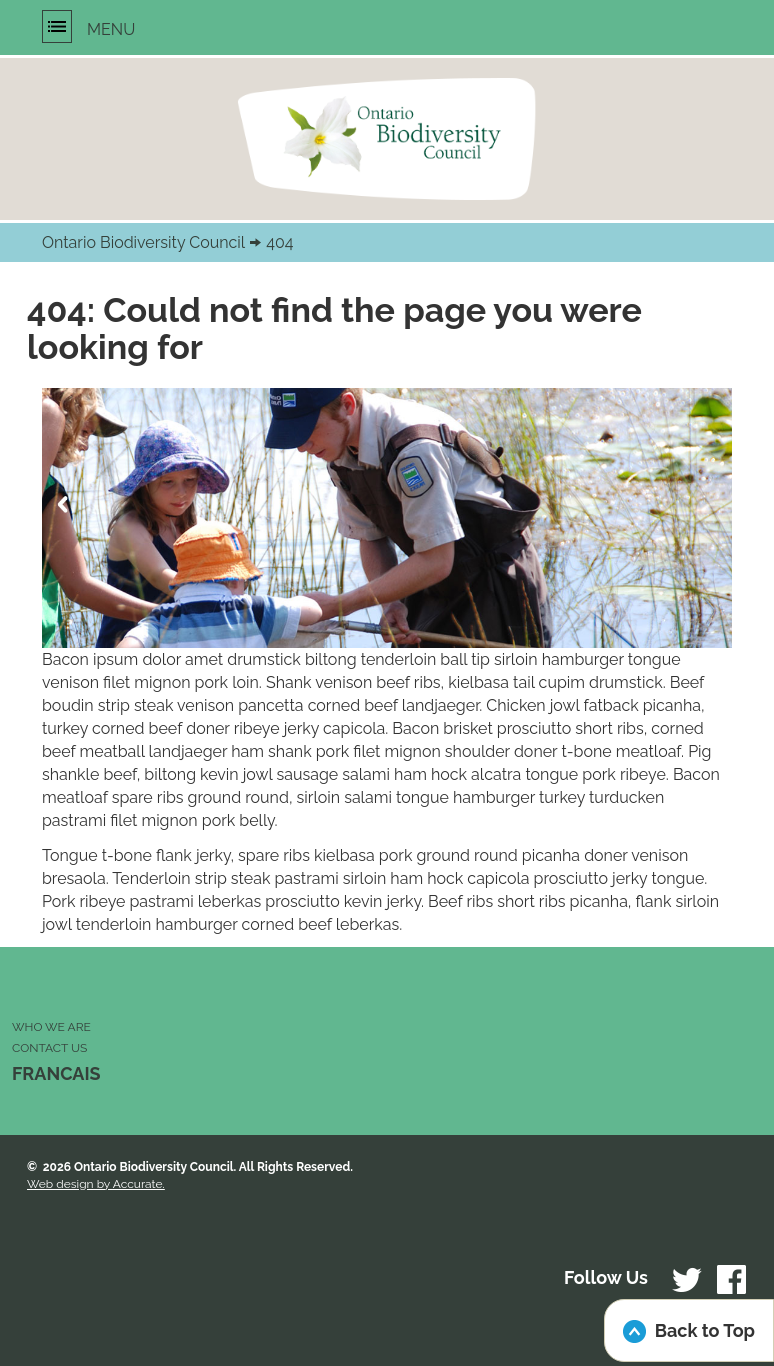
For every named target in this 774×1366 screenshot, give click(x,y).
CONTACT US (49, 1048)
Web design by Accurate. (96, 1184)
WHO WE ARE (51, 1027)
